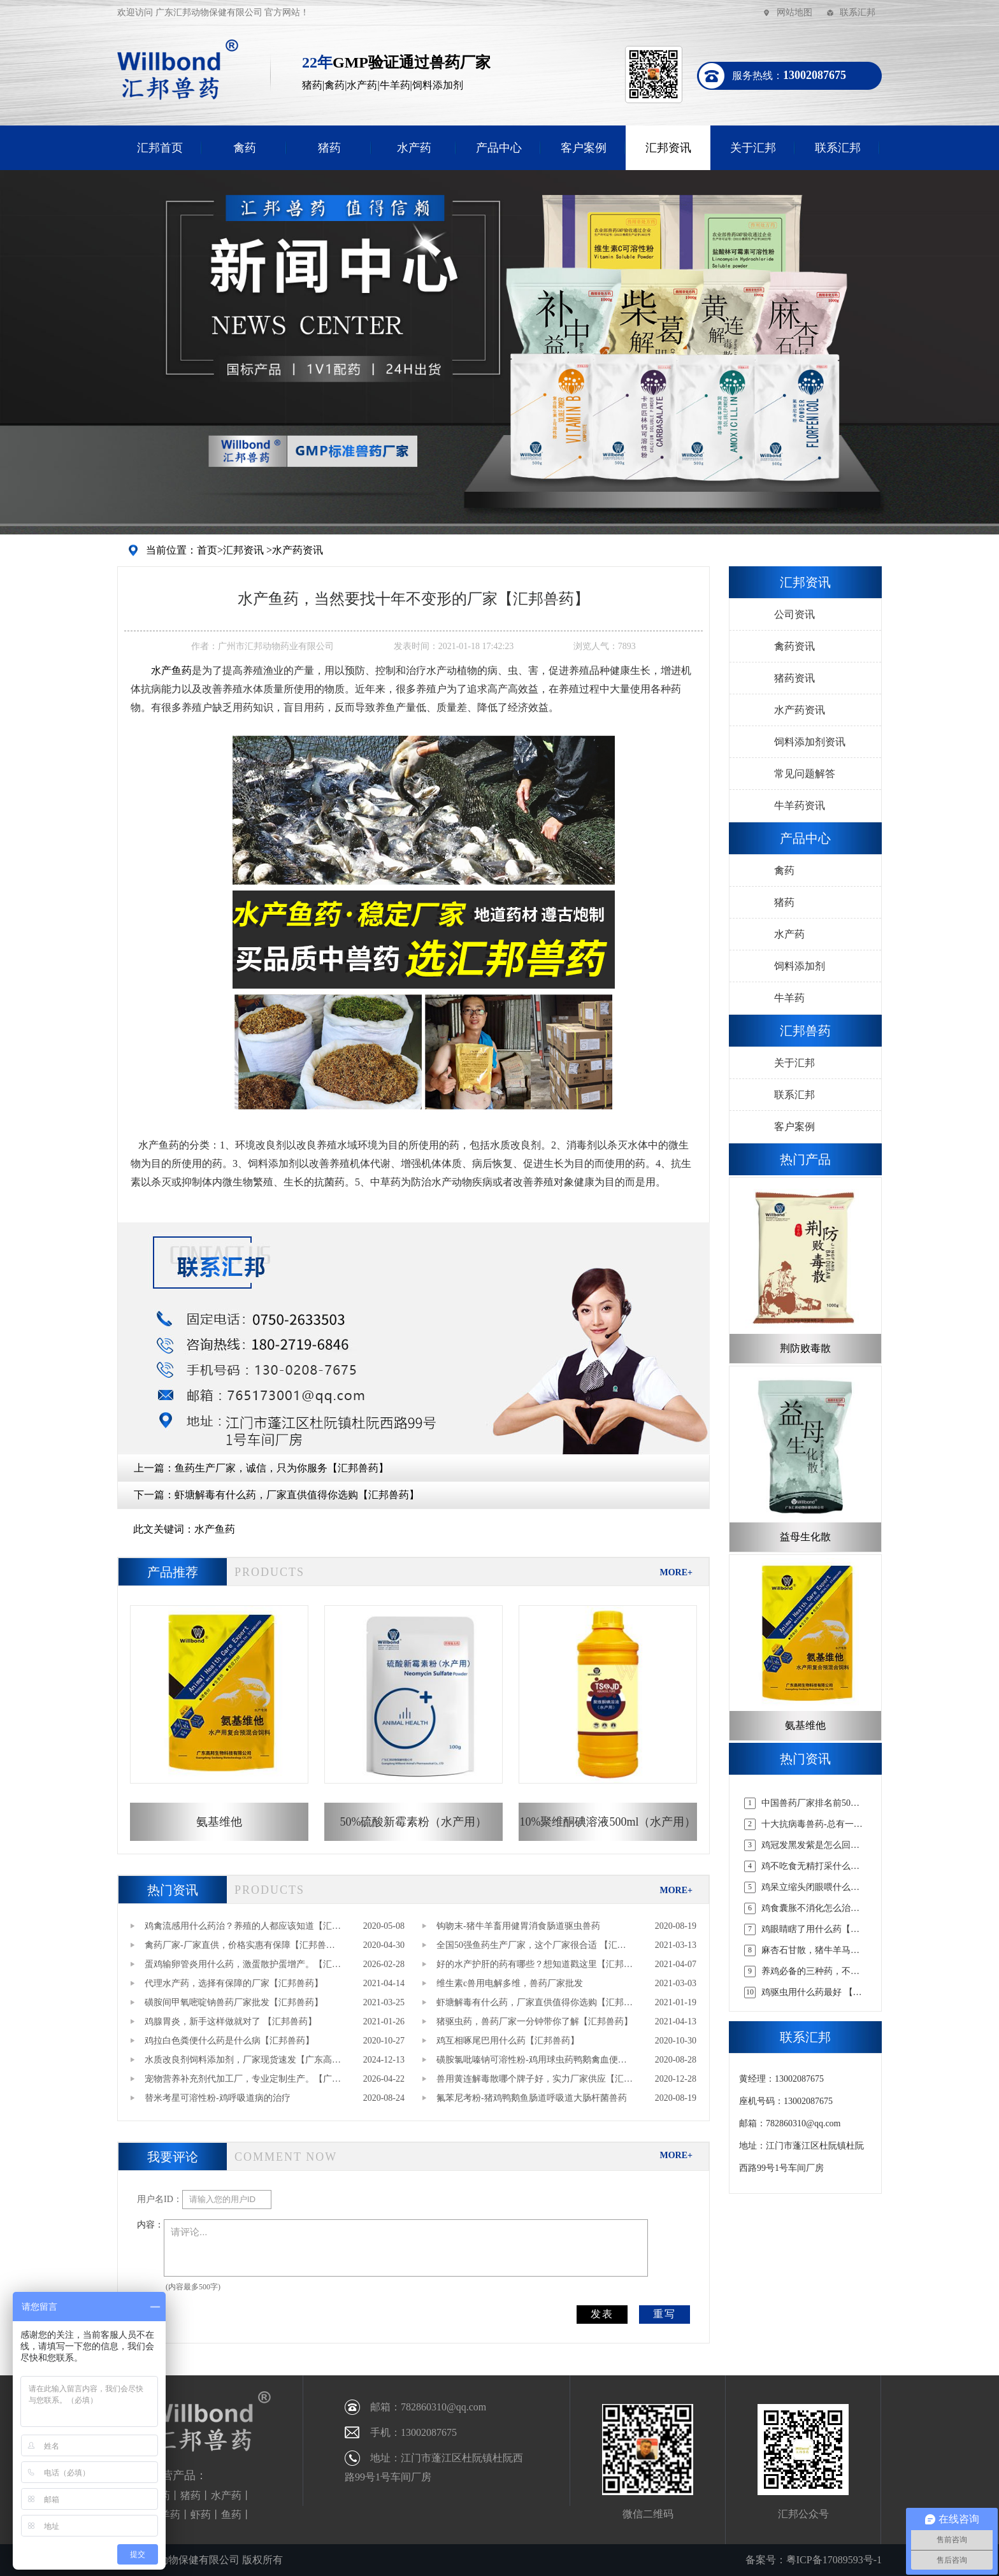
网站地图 (794, 12)
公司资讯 (794, 614)
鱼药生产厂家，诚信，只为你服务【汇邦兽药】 (282, 1468)
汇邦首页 (160, 147)
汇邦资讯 (668, 147)
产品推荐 (172, 1572)
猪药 (329, 147)
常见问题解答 (804, 773)
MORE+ (676, 1572)
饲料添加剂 (799, 966)
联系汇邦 (857, 12)
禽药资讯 (794, 646)
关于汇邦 (753, 147)
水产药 (414, 147)
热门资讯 (172, 1890)
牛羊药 (789, 997)
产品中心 (499, 147)
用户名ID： (159, 2199)
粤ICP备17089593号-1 (834, 2559)
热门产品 (805, 1159)
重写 (664, 2313)
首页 (207, 550)
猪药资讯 (794, 678)
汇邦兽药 (805, 1031)
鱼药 (231, 2514)
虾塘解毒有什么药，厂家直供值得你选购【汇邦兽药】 (297, 1494)
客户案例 (584, 147)
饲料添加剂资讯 (809, 741)
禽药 (244, 147)
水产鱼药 (214, 1529)
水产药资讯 (297, 550)
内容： (150, 2224)
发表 (602, 2313)
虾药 (200, 2514)
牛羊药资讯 (799, 805)
